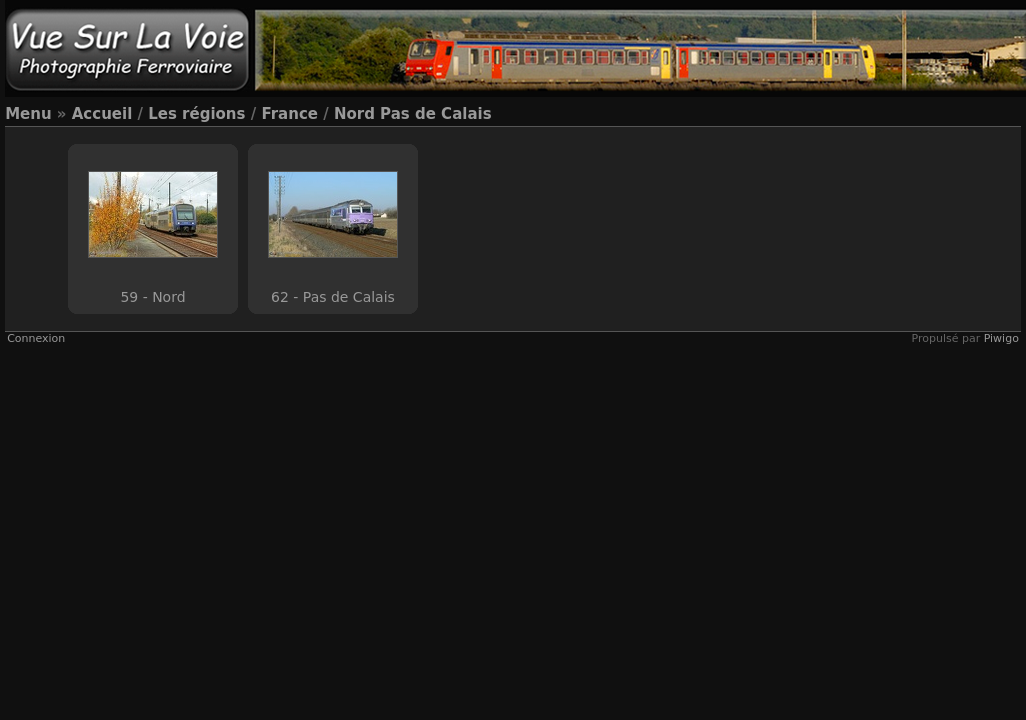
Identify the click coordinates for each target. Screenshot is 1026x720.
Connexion (36, 338)
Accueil (102, 114)
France (289, 114)
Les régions (196, 114)
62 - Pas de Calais (333, 297)
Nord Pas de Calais (413, 114)
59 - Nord (152, 297)
